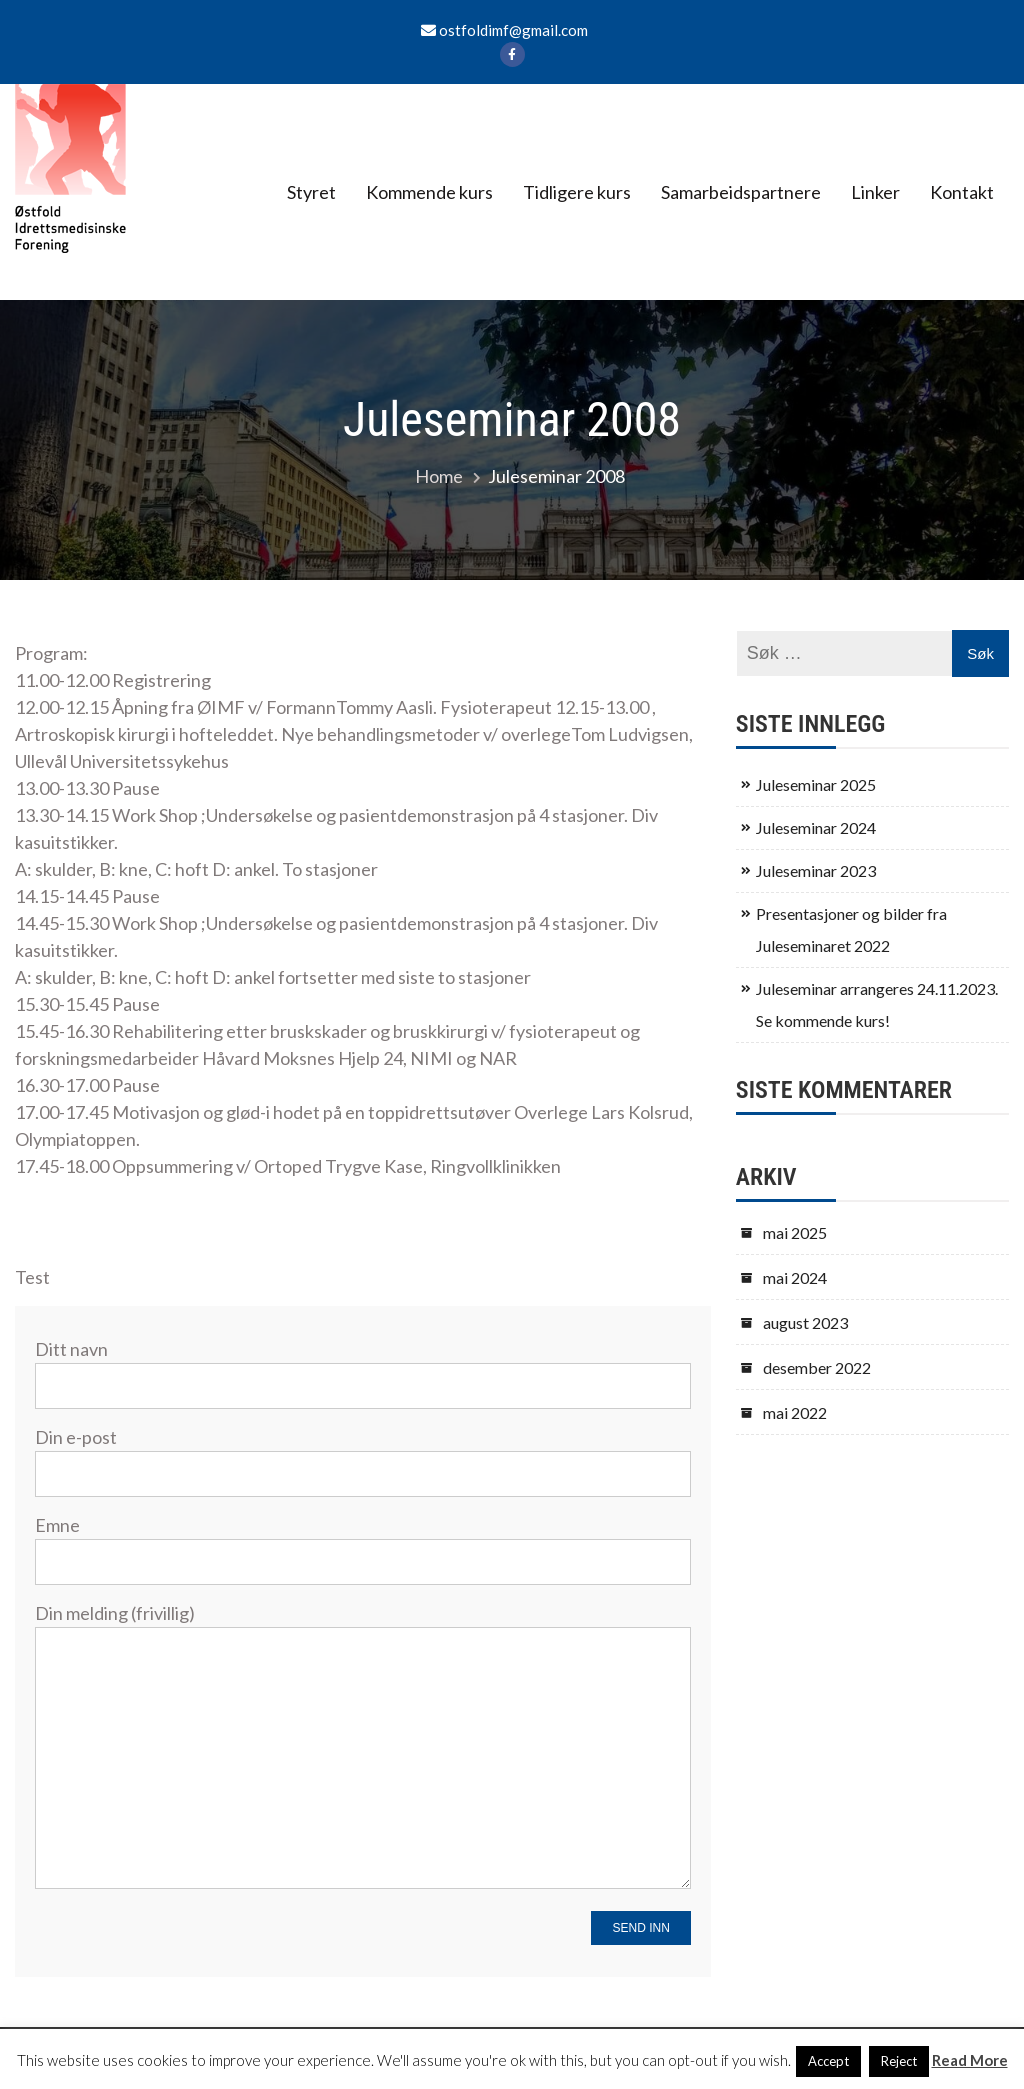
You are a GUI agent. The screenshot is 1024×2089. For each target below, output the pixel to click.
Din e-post (363, 1454)
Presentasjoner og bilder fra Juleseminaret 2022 (851, 929)
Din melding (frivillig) (363, 1747)
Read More (970, 2060)
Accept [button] (828, 2061)
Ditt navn (363, 1366)
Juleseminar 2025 (816, 784)
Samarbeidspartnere (741, 192)
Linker (875, 192)
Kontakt (962, 192)
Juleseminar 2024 (816, 827)
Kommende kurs (429, 192)
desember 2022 (817, 1367)
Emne (363, 1542)
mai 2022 (795, 1412)
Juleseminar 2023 (816, 870)
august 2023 (805, 1322)
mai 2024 (795, 1277)
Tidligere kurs (577, 192)
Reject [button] (899, 2061)
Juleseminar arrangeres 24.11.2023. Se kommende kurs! (877, 1004)
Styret (311, 192)
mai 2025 (795, 1232)
